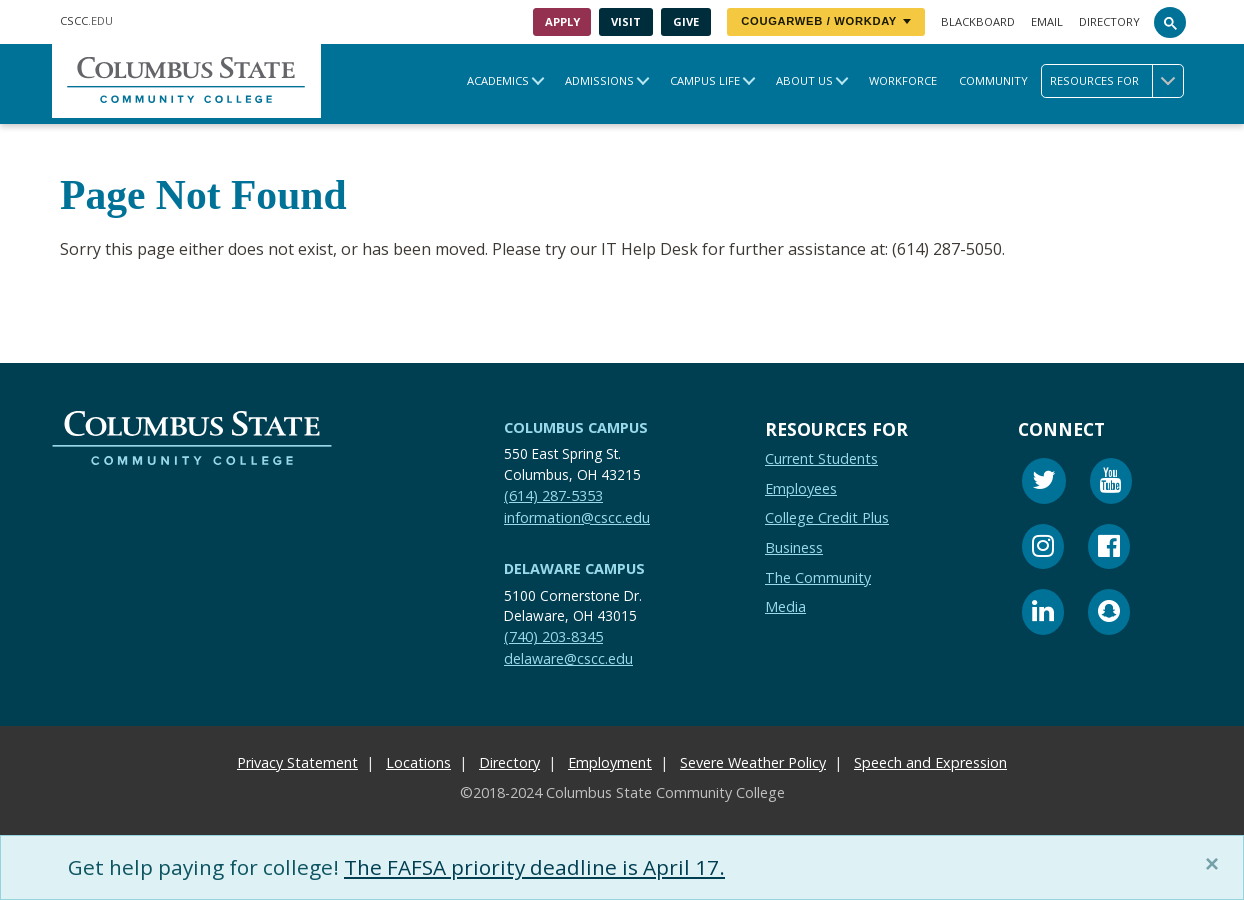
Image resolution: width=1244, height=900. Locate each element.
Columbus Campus (576, 427)
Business (794, 547)
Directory (1109, 21)
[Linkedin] (1043, 614)
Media (785, 606)
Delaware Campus (574, 568)
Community (993, 80)
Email (1047, 21)
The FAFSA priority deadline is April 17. (534, 867)
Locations (418, 762)
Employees (801, 488)
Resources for (1116, 81)
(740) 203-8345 (553, 637)
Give (686, 21)
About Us (804, 80)
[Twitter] (1044, 483)
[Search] (1170, 22)
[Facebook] (1109, 549)
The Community (818, 577)
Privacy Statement (297, 762)
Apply (562, 21)
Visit (626, 21)
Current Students (821, 458)
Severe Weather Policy (753, 762)
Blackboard (978, 21)
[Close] (1216, 864)
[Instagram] (1043, 549)
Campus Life (705, 80)
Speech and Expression (930, 762)
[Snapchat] (1109, 614)
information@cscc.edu (577, 517)
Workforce (903, 80)
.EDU (86, 20)
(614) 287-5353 (553, 495)
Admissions (599, 80)
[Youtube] (1111, 483)
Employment (610, 762)
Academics (498, 80)
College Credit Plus (827, 518)
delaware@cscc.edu (568, 658)
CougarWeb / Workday (826, 21)
